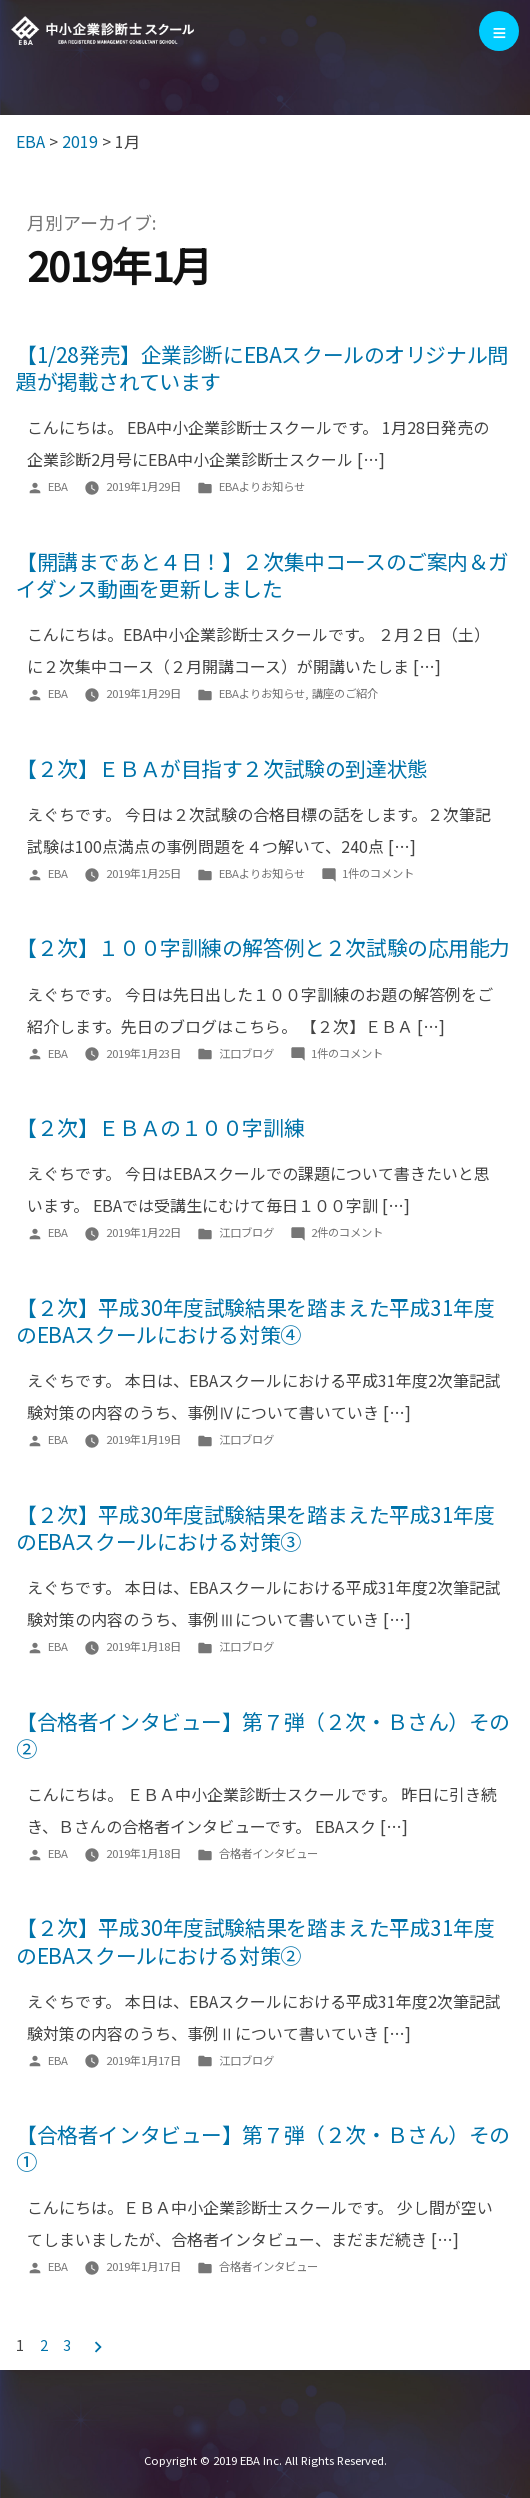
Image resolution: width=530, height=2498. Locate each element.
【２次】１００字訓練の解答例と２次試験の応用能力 (263, 948)
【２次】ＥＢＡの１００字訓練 (160, 1127)
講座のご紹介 (345, 693)
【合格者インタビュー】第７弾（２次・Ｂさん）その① (263, 2147)
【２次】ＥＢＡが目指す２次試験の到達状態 (222, 768)
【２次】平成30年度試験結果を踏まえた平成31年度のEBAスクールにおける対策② (255, 1941)
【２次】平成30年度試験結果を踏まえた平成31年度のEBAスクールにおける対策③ (255, 1527)
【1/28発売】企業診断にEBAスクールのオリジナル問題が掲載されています (262, 367)
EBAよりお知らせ (262, 486)
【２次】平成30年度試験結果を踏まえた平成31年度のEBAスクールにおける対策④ (255, 1320)
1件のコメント (378, 873)
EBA (103, 31)
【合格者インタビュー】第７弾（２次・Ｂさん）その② (263, 1734)
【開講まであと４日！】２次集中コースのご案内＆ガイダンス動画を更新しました (262, 574)
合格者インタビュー (268, 1853)
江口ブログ (246, 1053)
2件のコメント (347, 1232)
